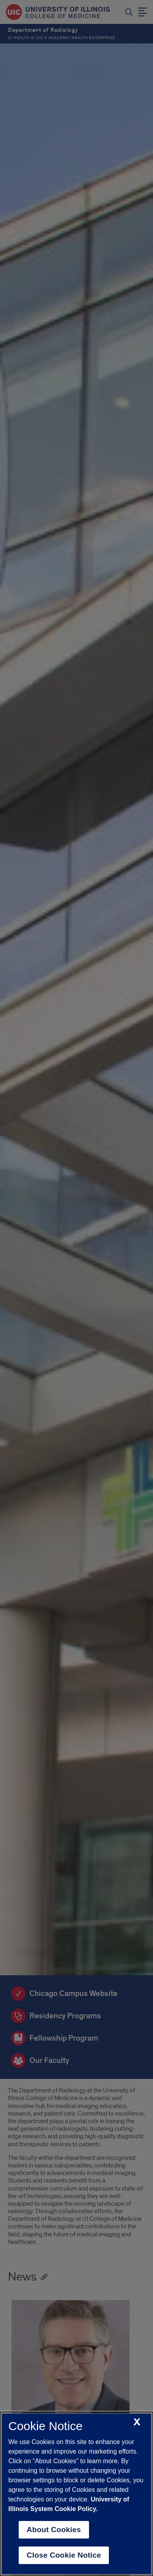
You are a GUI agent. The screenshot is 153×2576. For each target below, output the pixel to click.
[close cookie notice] (137, 2422)
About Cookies (54, 2529)
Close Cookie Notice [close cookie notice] (64, 2555)
